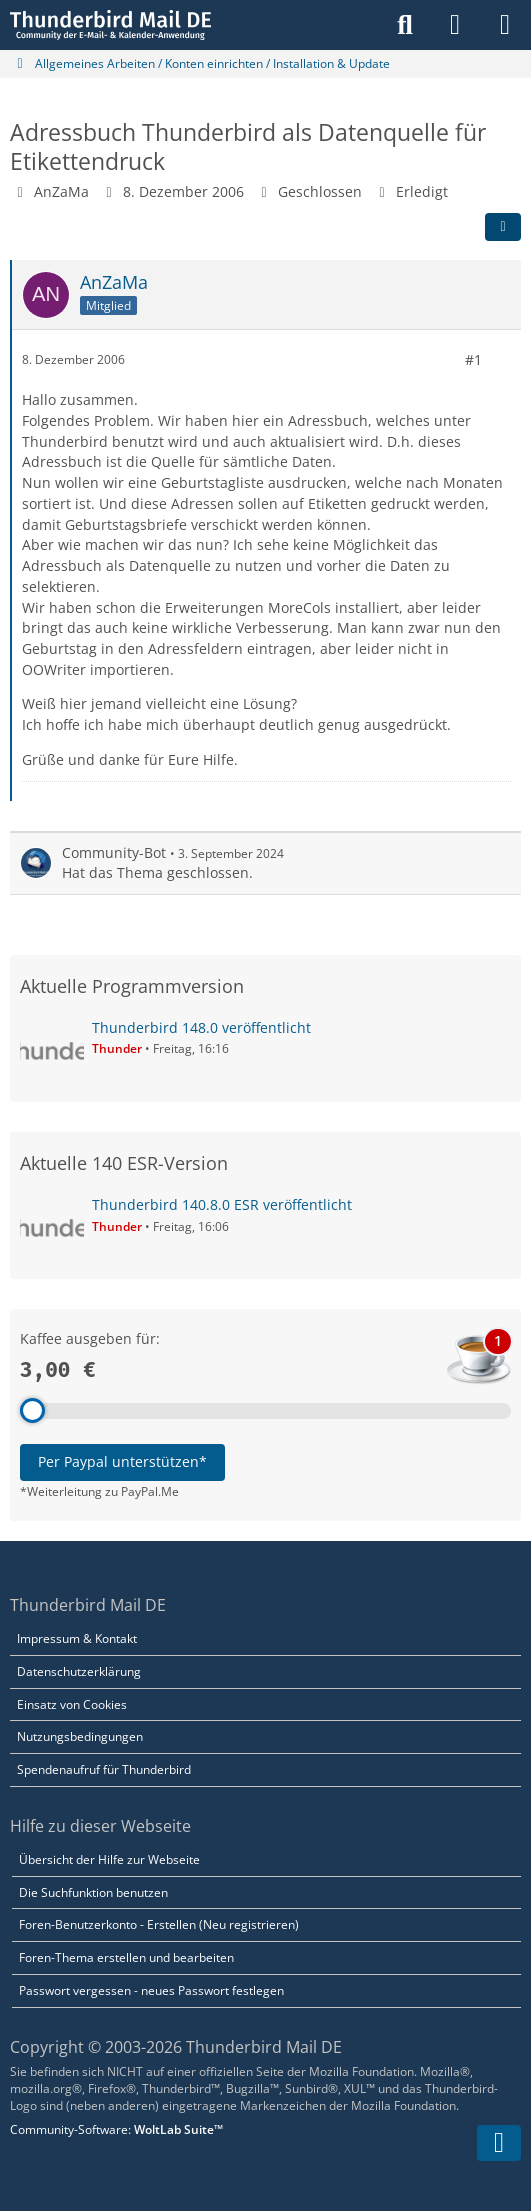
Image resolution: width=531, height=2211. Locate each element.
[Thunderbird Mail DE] (110, 25)
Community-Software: (116, 2129)
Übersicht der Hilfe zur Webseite (109, 1859)
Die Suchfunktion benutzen (93, 1892)
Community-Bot (114, 851)
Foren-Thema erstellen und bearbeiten (126, 1957)
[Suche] (405, 25)
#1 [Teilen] (473, 358)
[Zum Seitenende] (499, 2143)
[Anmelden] (455, 25)
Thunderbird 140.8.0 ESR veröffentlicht (222, 1204)
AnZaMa (61, 191)
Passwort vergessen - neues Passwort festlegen (151, 1990)
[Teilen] (503, 226)
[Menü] (505, 25)
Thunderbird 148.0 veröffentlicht (201, 1027)
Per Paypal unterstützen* (122, 1461)
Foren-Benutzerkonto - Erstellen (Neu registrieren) (159, 1924)
